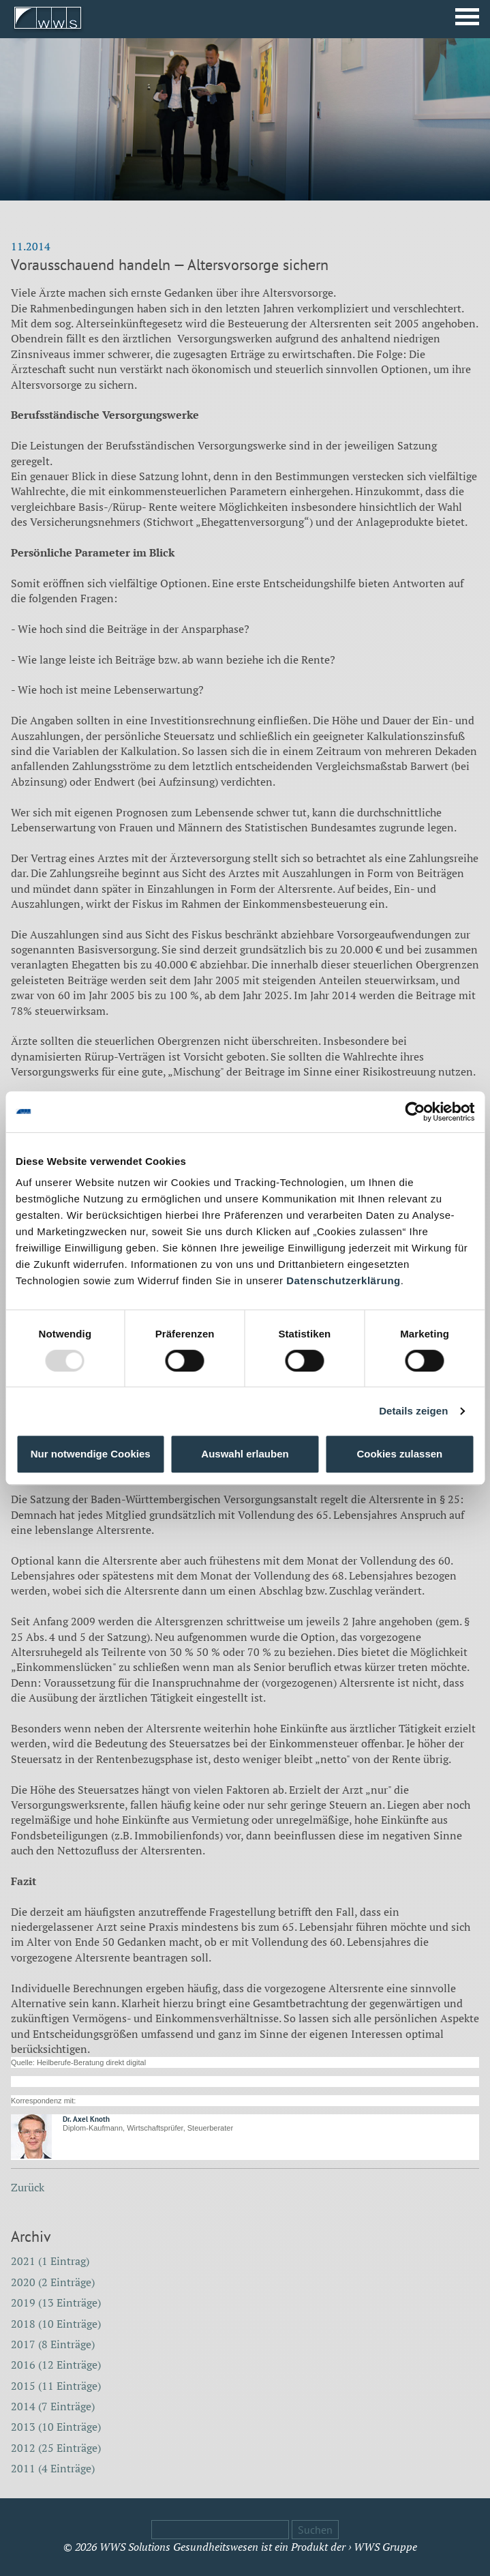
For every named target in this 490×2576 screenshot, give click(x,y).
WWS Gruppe (385, 2546)
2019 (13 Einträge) (56, 2302)
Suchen (315, 2529)
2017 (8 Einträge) (53, 2344)
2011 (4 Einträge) (53, 2468)
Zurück (27, 2187)
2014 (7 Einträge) (53, 2406)
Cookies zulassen (399, 1454)
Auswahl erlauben (244, 1454)
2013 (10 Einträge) (56, 2426)
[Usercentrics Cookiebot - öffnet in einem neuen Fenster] (414, 1111)
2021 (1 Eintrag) (50, 2260)
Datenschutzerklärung (343, 1280)
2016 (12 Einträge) (56, 2364)
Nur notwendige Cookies (91, 1454)
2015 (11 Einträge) (56, 2385)
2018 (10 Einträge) (56, 2323)
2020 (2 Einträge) (53, 2282)
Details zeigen (413, 1411)
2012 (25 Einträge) (56, 2447)
